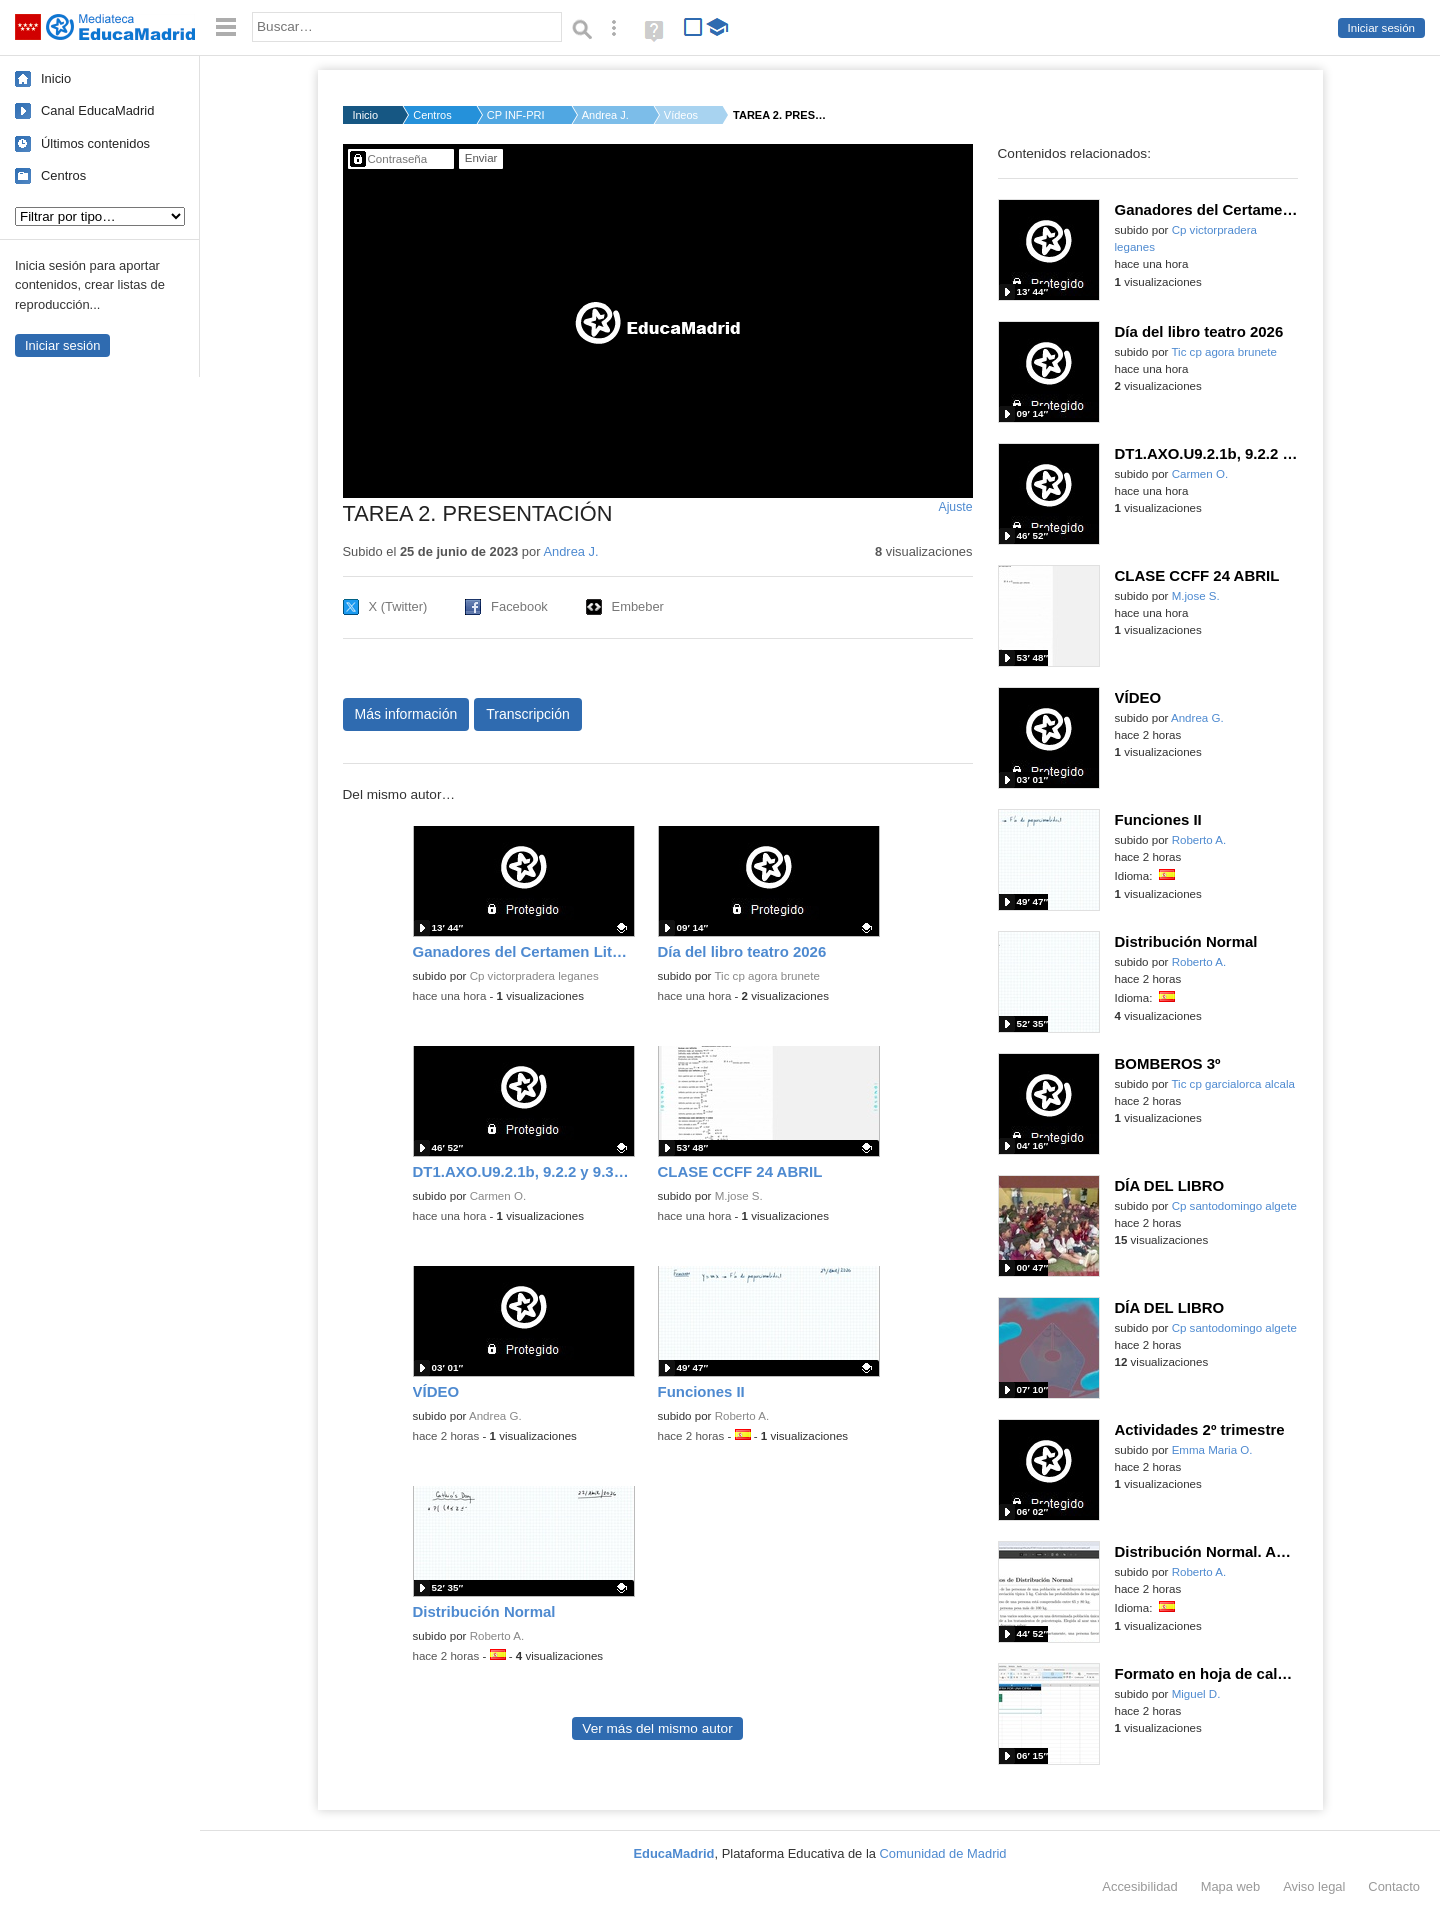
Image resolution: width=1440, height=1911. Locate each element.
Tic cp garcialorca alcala (1232, 1084)
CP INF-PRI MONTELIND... (517, 115)
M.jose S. (739, 1196)
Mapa (1231, 1886)
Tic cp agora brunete (766, 976)
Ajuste (955, 507)
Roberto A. (742, 1416)
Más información (406, 714)
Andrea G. (495, 1416)
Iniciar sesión (1381, 28)
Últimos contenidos (95, 143)
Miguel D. (1196, 1694)
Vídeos (681, 115)
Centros (63, 175)
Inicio (56, 78)
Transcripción (528, 714)
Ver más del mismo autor (657, 1728)
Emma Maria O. (1212, 1450)
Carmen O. (498, 1196)
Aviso (1314, 1886)
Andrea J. (605, 115)
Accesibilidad (1139, 1886)
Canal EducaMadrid (97, 110)
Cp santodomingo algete (1234, 1206)
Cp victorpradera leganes (534, 976)
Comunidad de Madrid (943, 1853)
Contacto (1394, 1886)
